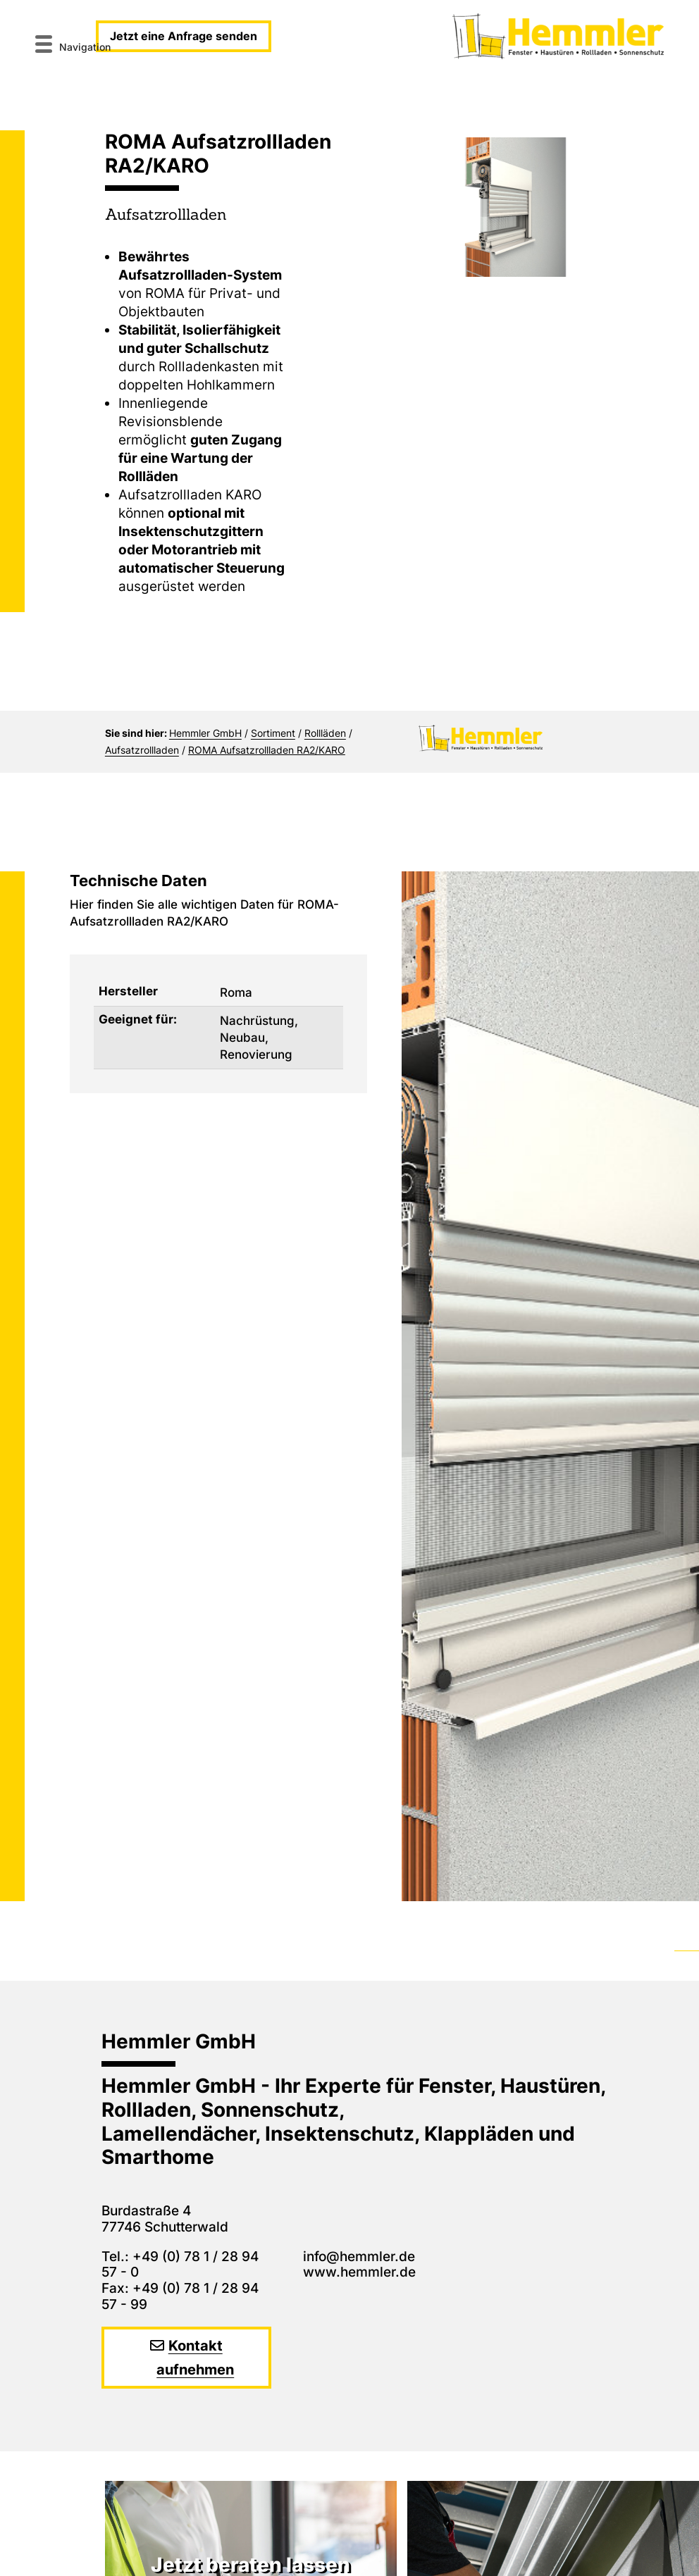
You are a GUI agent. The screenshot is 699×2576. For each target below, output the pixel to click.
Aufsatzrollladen (142, 750)
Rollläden (325, 733)
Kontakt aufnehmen (195, 2357)
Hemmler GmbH (205, 733)
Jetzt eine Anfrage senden (183, 36)
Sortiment (273, 733)
